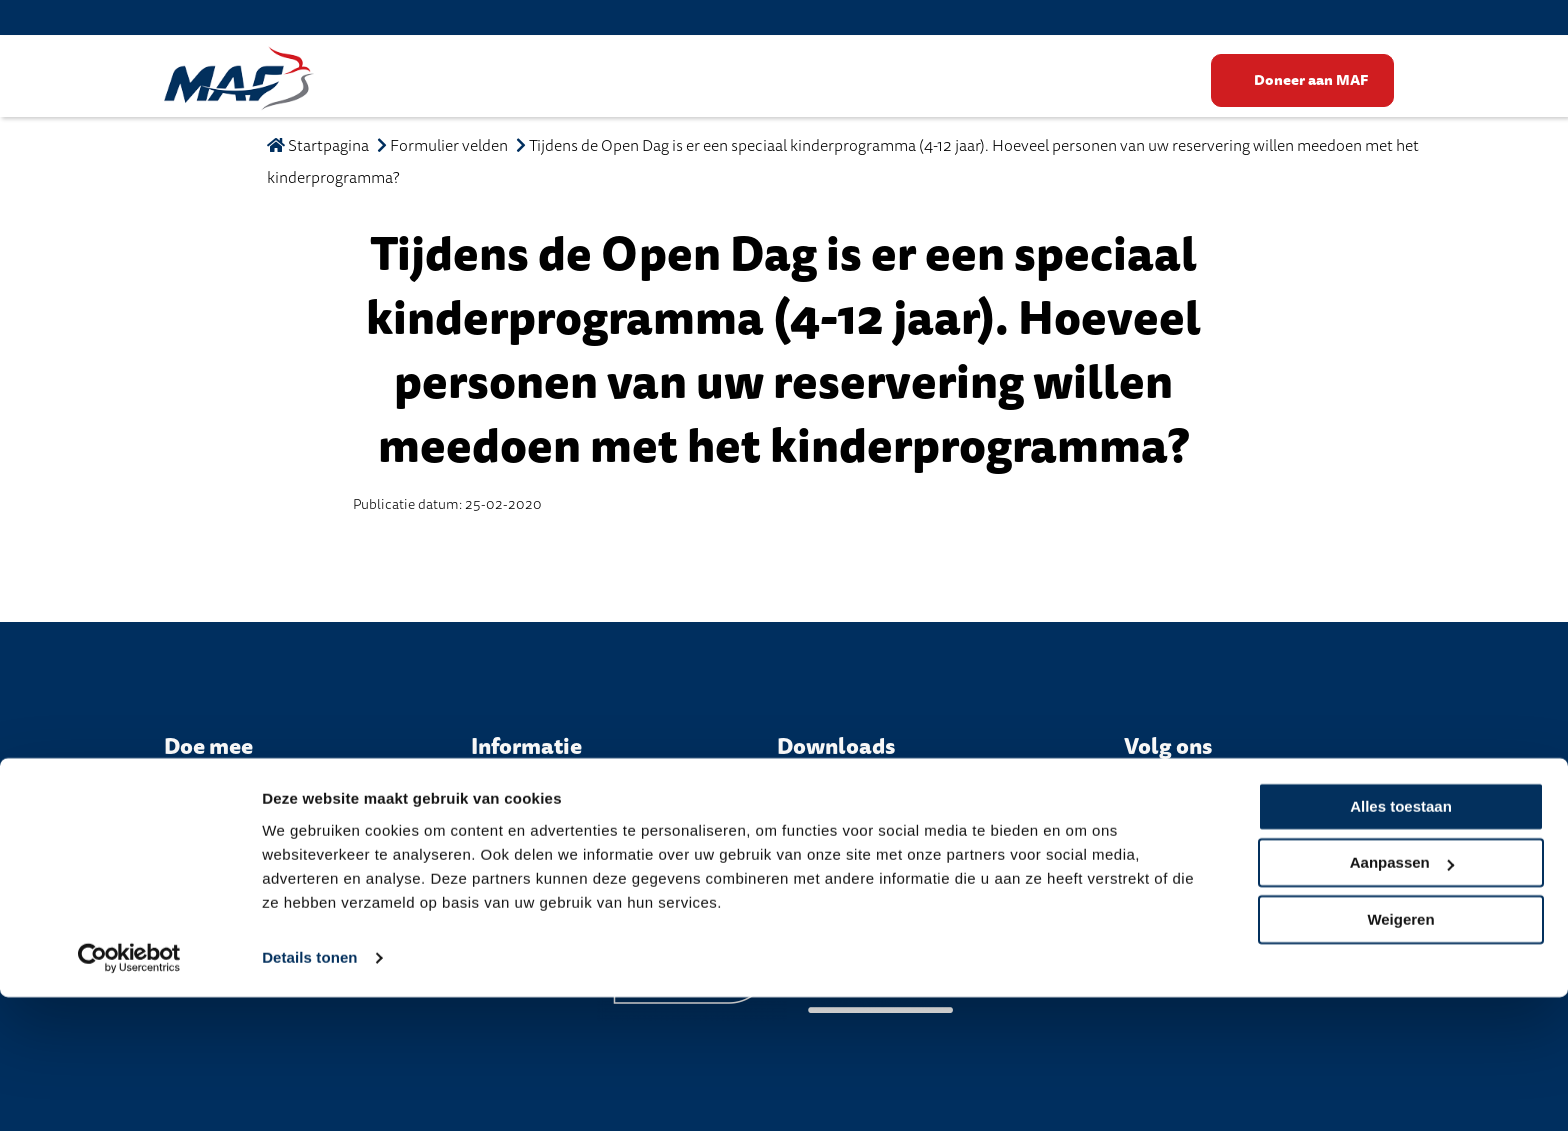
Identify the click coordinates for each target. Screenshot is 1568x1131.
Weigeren (1400, 1053)
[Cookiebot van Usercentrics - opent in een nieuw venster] (129, 1092)
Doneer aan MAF (1312, 80)
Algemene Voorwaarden (880, 849)
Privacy (754, 849)
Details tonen (309, 1092)
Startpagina (318, 146)
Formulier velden (449, 146)
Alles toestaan (1401, 940)
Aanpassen (1402, 996)
